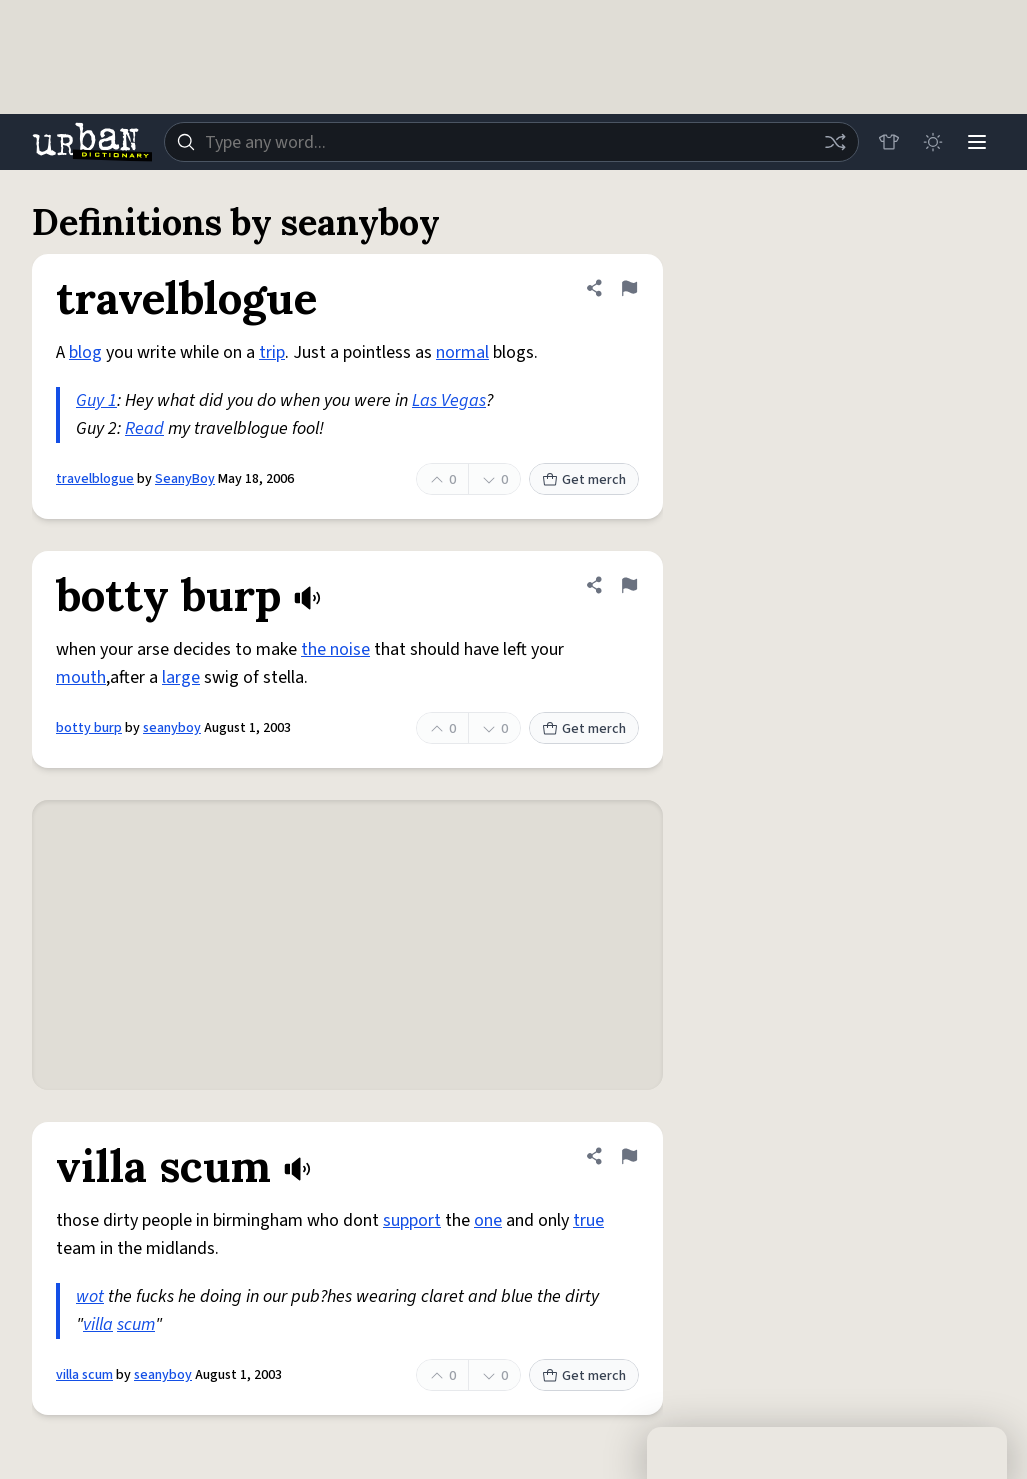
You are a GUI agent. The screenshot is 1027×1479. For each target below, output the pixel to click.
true (588, 1220)
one (488, 1220)
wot (90, 1296)
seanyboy (172, 728)
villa (98, 1324)
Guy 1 (96, 400)
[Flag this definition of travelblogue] (629, 288)
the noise (335, 649)
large (181, 677)
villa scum (84, 1375)
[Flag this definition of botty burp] (629, 585)
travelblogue (95, 479)
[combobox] (511, 142)
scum (136, 1324)
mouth (81, 677)
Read (144, 428)
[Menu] (977, 142)
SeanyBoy (185, 479)
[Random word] (835, 142)
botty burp (89, 728)
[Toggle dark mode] (933, 142)
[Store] (889, 142)
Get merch (584, 480)
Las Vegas (449, 400)
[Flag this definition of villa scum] (629, 1156)
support (412, 1220)
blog (85, 352)
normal (462, 352)
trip (272, 352)
